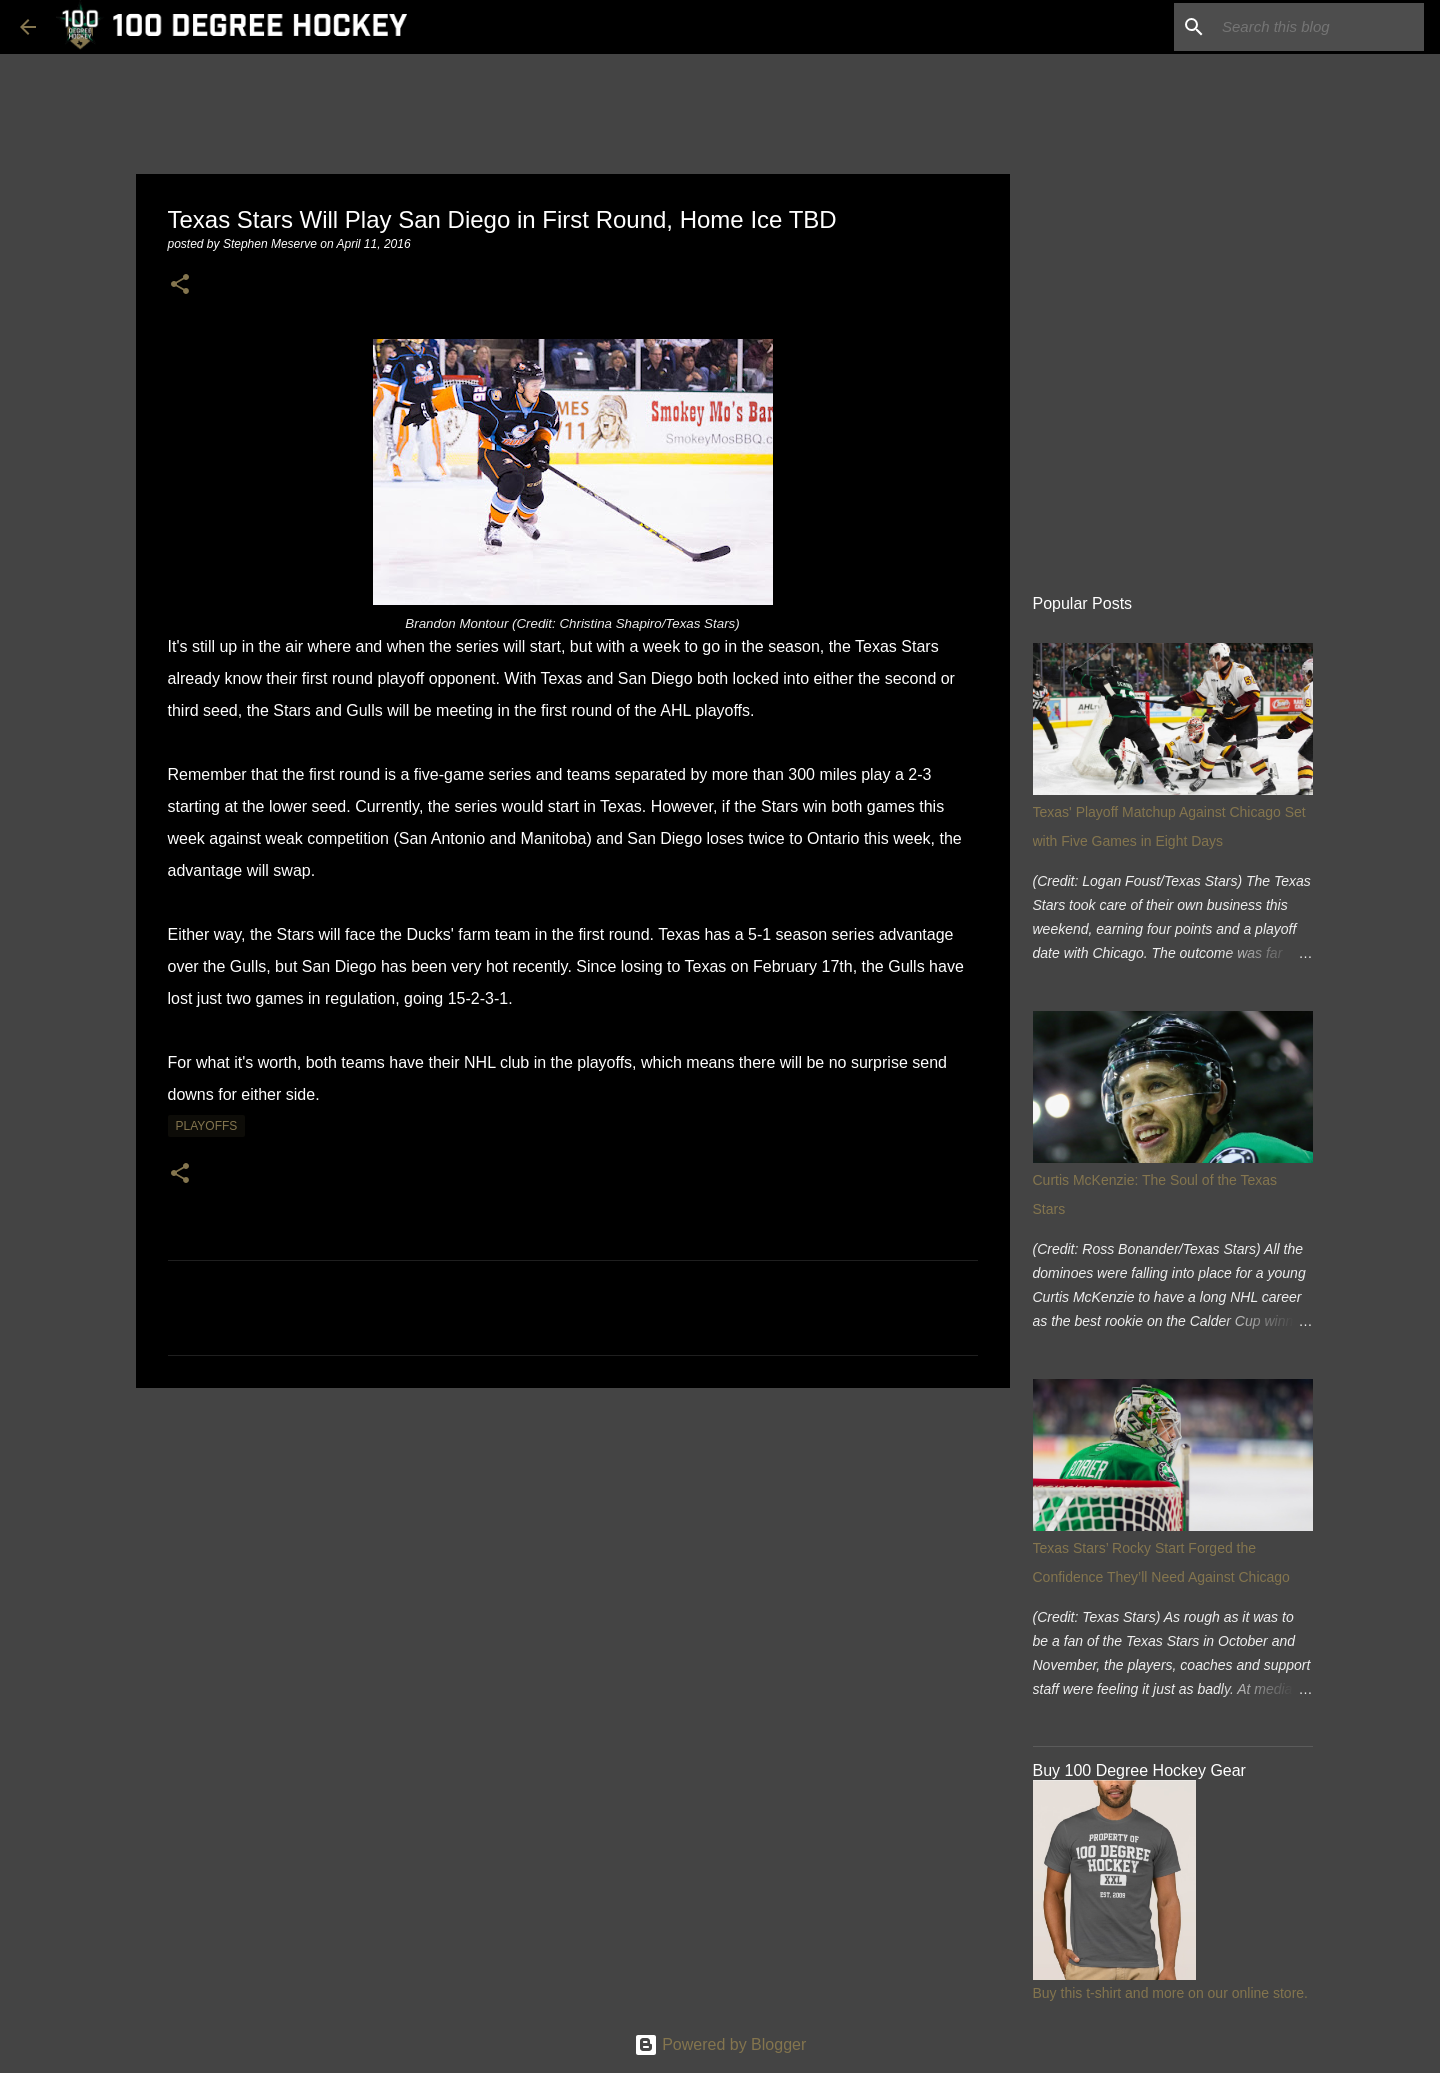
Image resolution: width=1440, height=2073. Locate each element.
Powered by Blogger (720, 2044)
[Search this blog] (1319, 27)
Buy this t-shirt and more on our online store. (1170, 1993)
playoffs (207, 1126)
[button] (180, 285)
